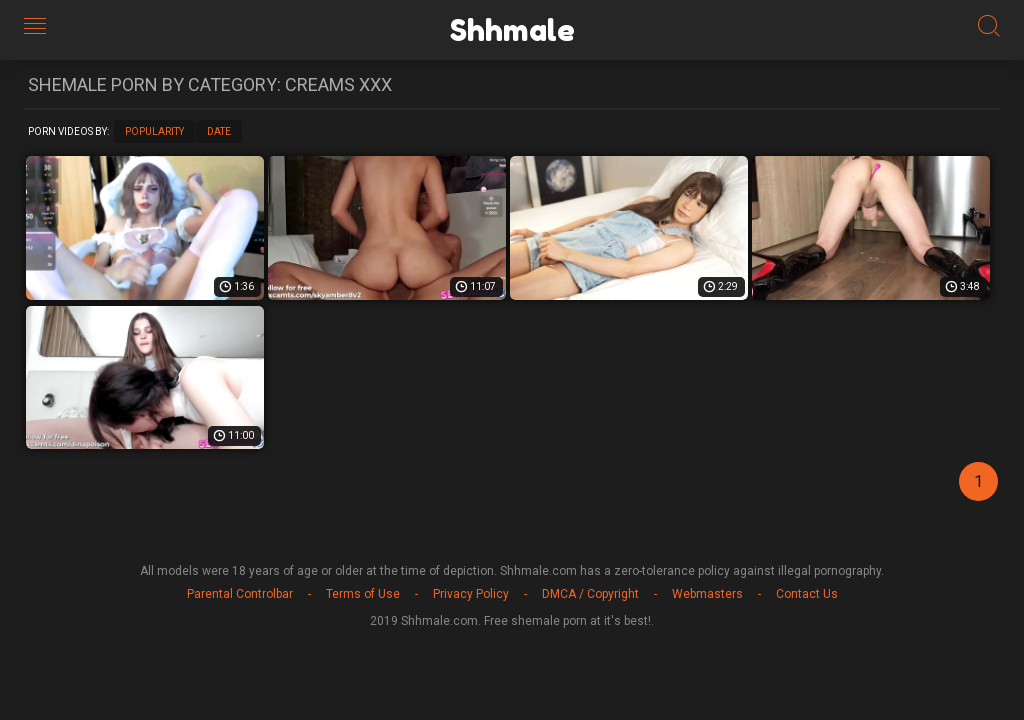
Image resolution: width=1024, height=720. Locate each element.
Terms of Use (363, 594)
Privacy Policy (471, 594)
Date (219, 131)
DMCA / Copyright (590, 594)
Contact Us (807, 594)
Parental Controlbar (240, 594)
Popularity (154, 131)
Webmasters (707, 594)
